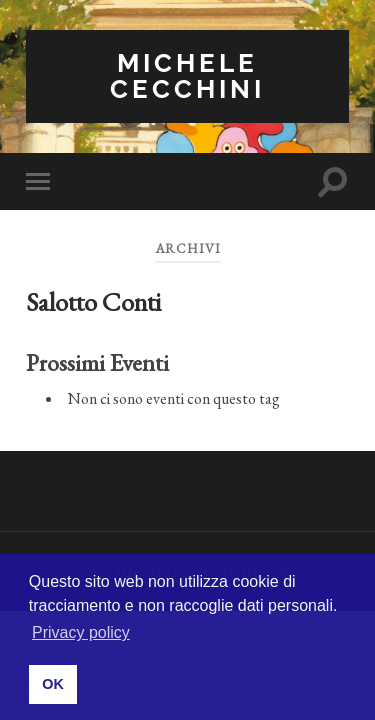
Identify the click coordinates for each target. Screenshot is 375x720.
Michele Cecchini (187, 75)
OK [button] (53, 684)
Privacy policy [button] (81, 632)
